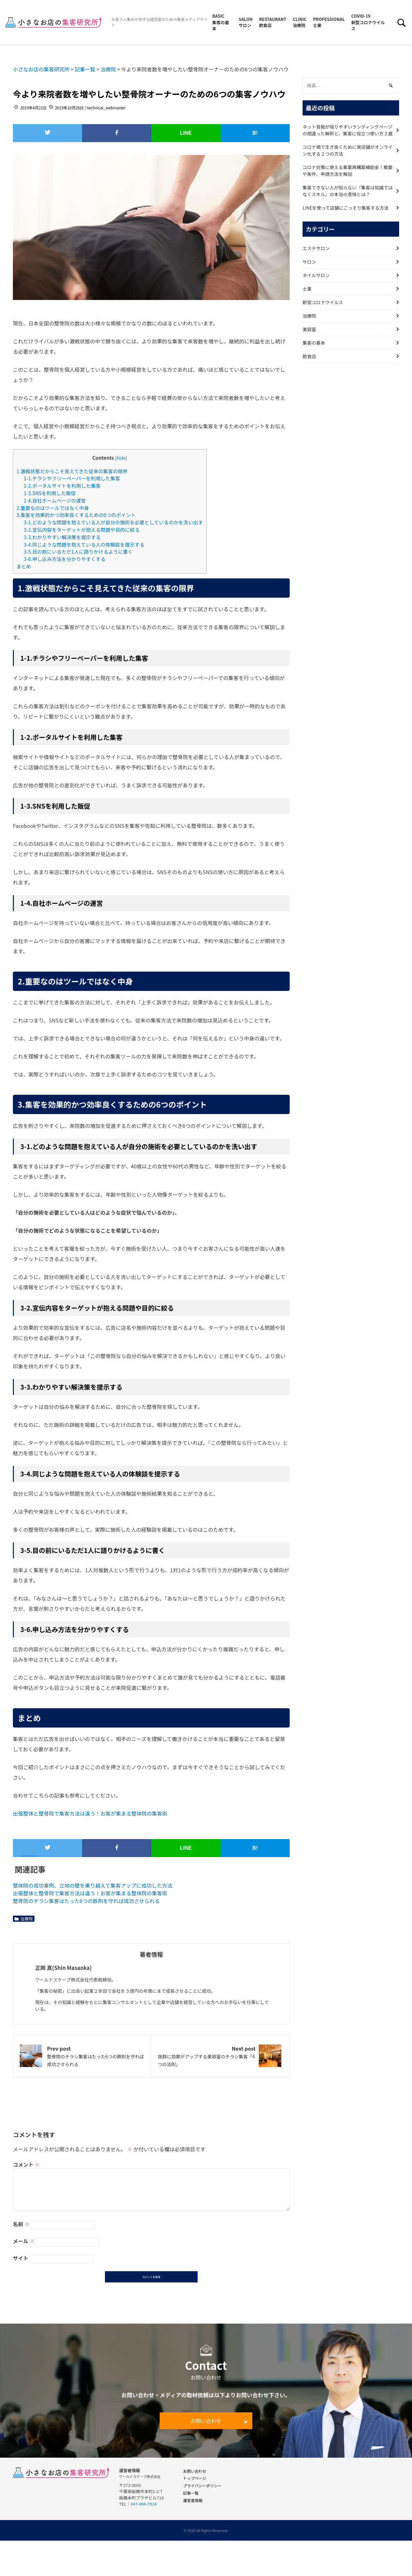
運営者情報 (192, 2500)
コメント (26, 2164)
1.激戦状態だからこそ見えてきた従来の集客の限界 (72, 471)
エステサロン (316, 248)
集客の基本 (314, 343)
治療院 (26, 1919)
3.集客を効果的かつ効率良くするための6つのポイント (76, 514)
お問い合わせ (206, 2422)
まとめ (23, 566)
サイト (20, 2258)
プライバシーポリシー (202, 2486)
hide (121, 458)
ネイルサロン (316, 275)
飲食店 (309, 356)
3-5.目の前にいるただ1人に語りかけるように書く (78, 551)
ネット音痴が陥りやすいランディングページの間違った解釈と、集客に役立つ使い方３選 (347, 130)
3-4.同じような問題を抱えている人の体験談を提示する (84, 544)
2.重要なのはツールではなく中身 (52, 507)
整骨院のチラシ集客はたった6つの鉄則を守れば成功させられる (86, 1901)
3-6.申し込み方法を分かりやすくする (65, 558)
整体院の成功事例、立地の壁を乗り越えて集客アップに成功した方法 (92, 1885)
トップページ (194, 2479)
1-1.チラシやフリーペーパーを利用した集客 (72, 478)
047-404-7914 (144, 2505)
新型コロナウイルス (323, 302)
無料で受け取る (275, 2566)
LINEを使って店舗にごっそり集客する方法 (346, 207)
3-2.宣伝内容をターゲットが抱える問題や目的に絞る (82, 529)
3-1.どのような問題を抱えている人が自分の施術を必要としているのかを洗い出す (113, 522)
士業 (307, 289)
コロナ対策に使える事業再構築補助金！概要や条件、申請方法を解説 (348, 170)
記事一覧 (191, 2493)
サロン (309, 262)
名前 (21, 2224)
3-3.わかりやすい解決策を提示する (62, 536)
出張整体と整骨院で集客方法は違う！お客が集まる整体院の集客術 (90, 1813)
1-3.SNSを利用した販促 (50, 492)
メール (24, 2241)
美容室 (309, 329)
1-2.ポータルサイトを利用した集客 (62, 485)
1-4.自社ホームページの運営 (55, 500)
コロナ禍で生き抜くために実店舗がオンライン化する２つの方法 (348, 150)
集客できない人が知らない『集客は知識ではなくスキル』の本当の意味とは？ (348, 190)
